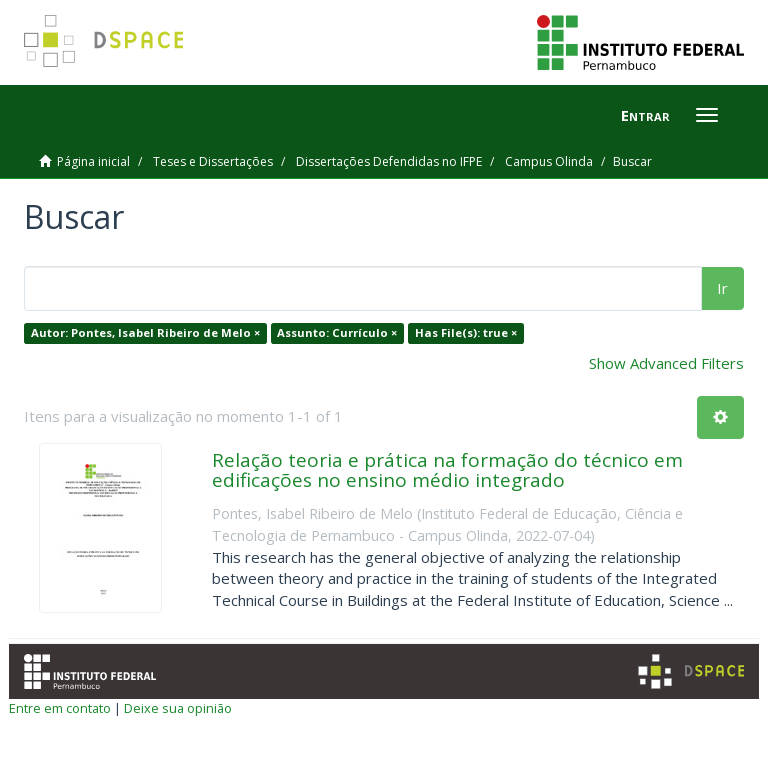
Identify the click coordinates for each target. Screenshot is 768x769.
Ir (722, 288)
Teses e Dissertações (213, 161)
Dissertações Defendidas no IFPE (389, 161)
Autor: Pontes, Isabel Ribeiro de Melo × (145, 332)
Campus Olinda (549, 161)
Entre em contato (60, 708)
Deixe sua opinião (178, 708)
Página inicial (93, 161)
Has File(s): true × (466, 332)
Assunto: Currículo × (337, 332)
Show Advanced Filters (666, 363)
